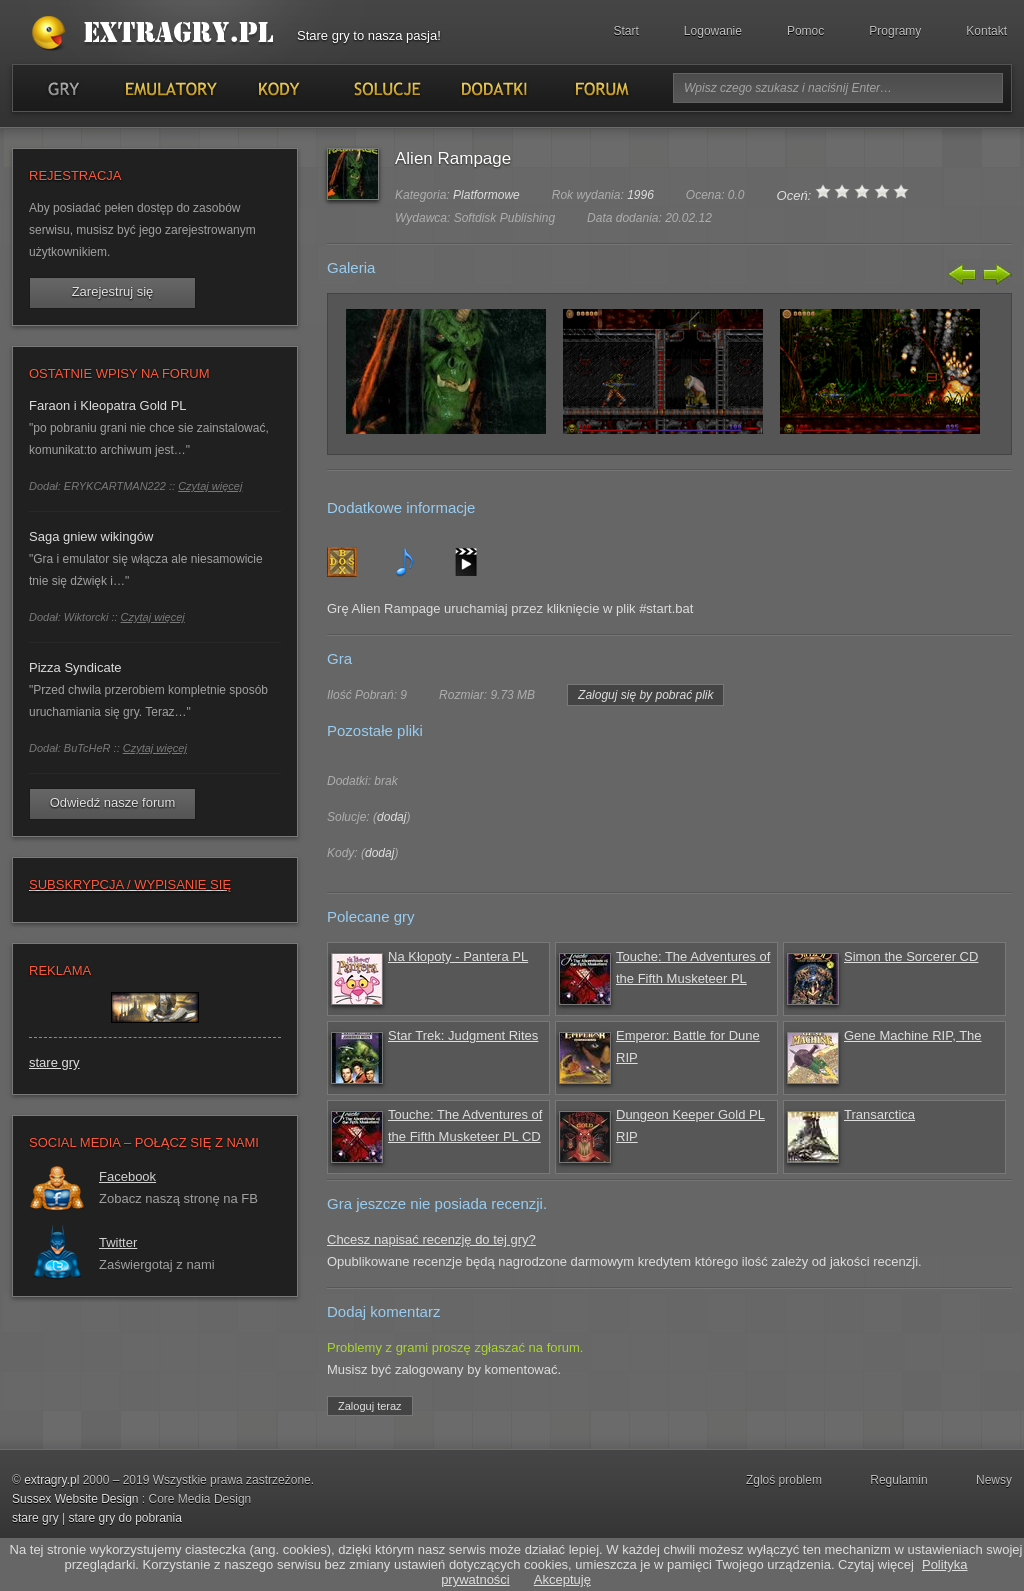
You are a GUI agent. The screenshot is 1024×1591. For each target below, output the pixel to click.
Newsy (994, 1480)
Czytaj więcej (210, 486)
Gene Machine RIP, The (913, 1035)
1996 (640, 195)
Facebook (127, 1176)
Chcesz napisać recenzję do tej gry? (431, 1239)
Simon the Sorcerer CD (911, 956)
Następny (995, 274)
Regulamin (898, 1480)
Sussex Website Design (75, 1499)
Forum (600, 88)
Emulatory (170, 88)
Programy (895, 31)
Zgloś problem (784, 1480)
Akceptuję (562, 1579)
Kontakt (986, 31)
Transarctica (879, 1114)
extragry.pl (51, 1480)
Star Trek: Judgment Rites (463, 1035)
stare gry (54, 1062)
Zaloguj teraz (370, 1406)
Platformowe (486, 195)
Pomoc (805, 31)
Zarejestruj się (113, 291)
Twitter (118, 1242)
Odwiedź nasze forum (113, 802)
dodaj (391, 817)
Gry (63, 88)
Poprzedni (963, 274)
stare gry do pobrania (124, 1518)
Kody (278, 88)
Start (626, 31)
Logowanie (713, 31)
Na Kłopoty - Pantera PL (458, 956)
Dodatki (493, 88)
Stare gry (157, 34)
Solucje (385, 88)
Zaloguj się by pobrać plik (645, 695)
